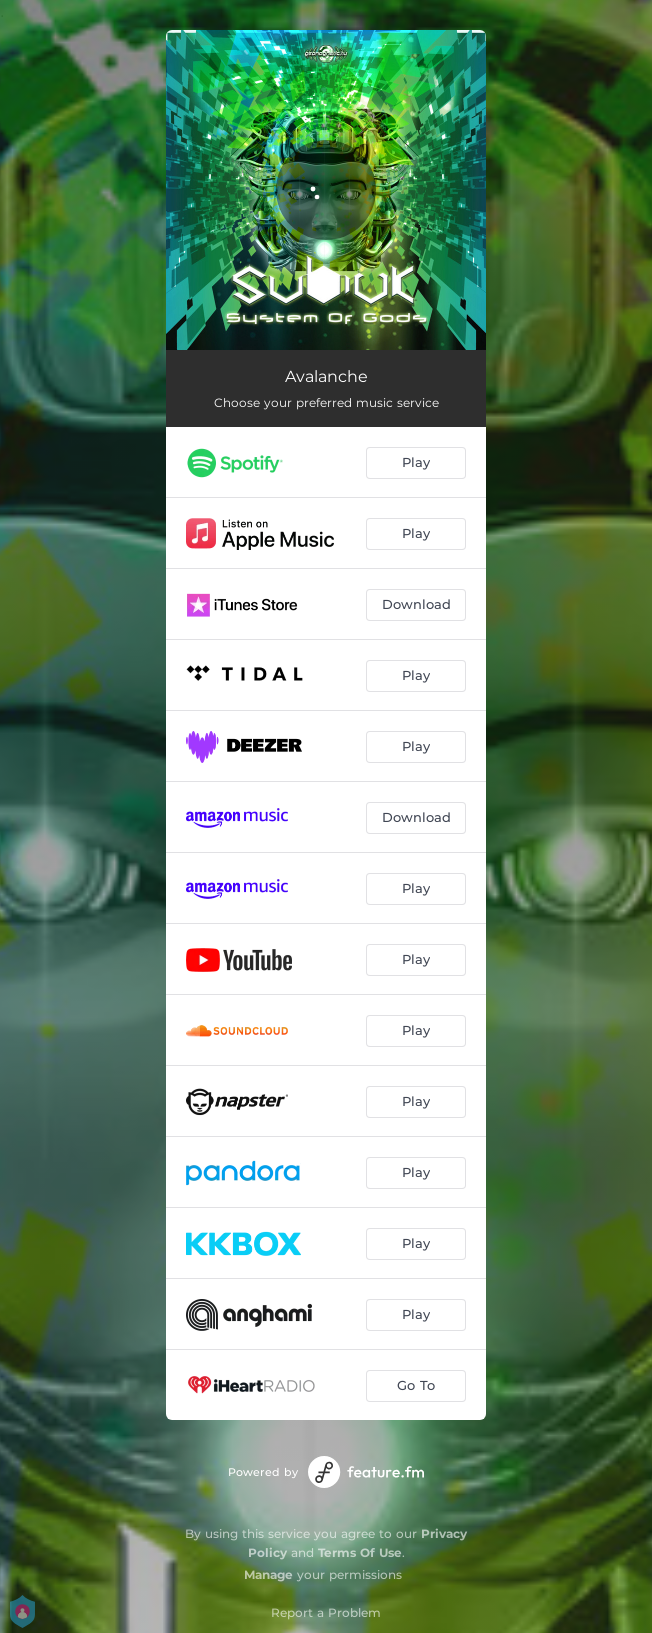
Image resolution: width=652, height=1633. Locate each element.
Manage (268, 1574)
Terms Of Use (360, 1552)
